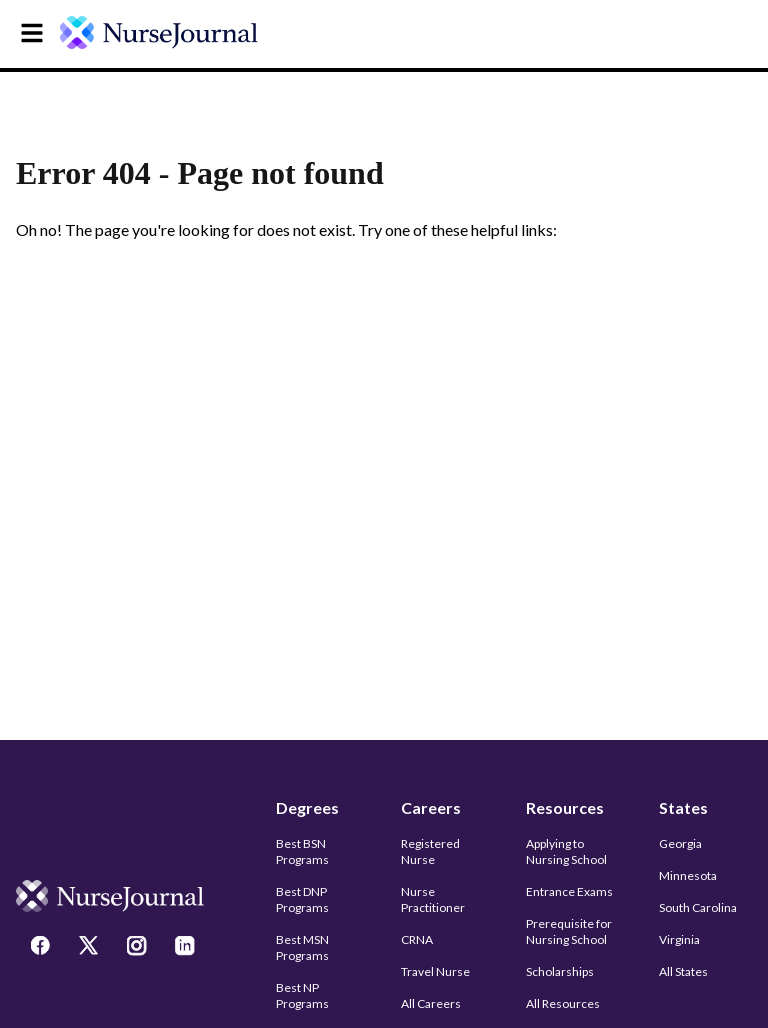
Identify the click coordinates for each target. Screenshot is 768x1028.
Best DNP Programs (302, 899)
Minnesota (688, 875)
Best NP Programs (302, 995)
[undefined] (172, 32)
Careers (431, 807)
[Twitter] (91, 948)
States (683, 807)
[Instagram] (139, 948)
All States (683, 971)
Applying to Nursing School (566, 851)
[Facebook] (43, 948)
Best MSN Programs (302, 947)
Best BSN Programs (302, 851)
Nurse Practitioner (433, 899)
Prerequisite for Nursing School (569, 931)
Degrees (307, 807)
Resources (565, 807)
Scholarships (560, 971)
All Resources (563, 1003)
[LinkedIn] (187, 948)
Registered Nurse (430, 851)
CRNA (417, 939)
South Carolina (698, 907)
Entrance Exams (569, 891)
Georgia (680, 843)
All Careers (431, 1003)
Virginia (679, 939)
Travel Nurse (435, 971)
